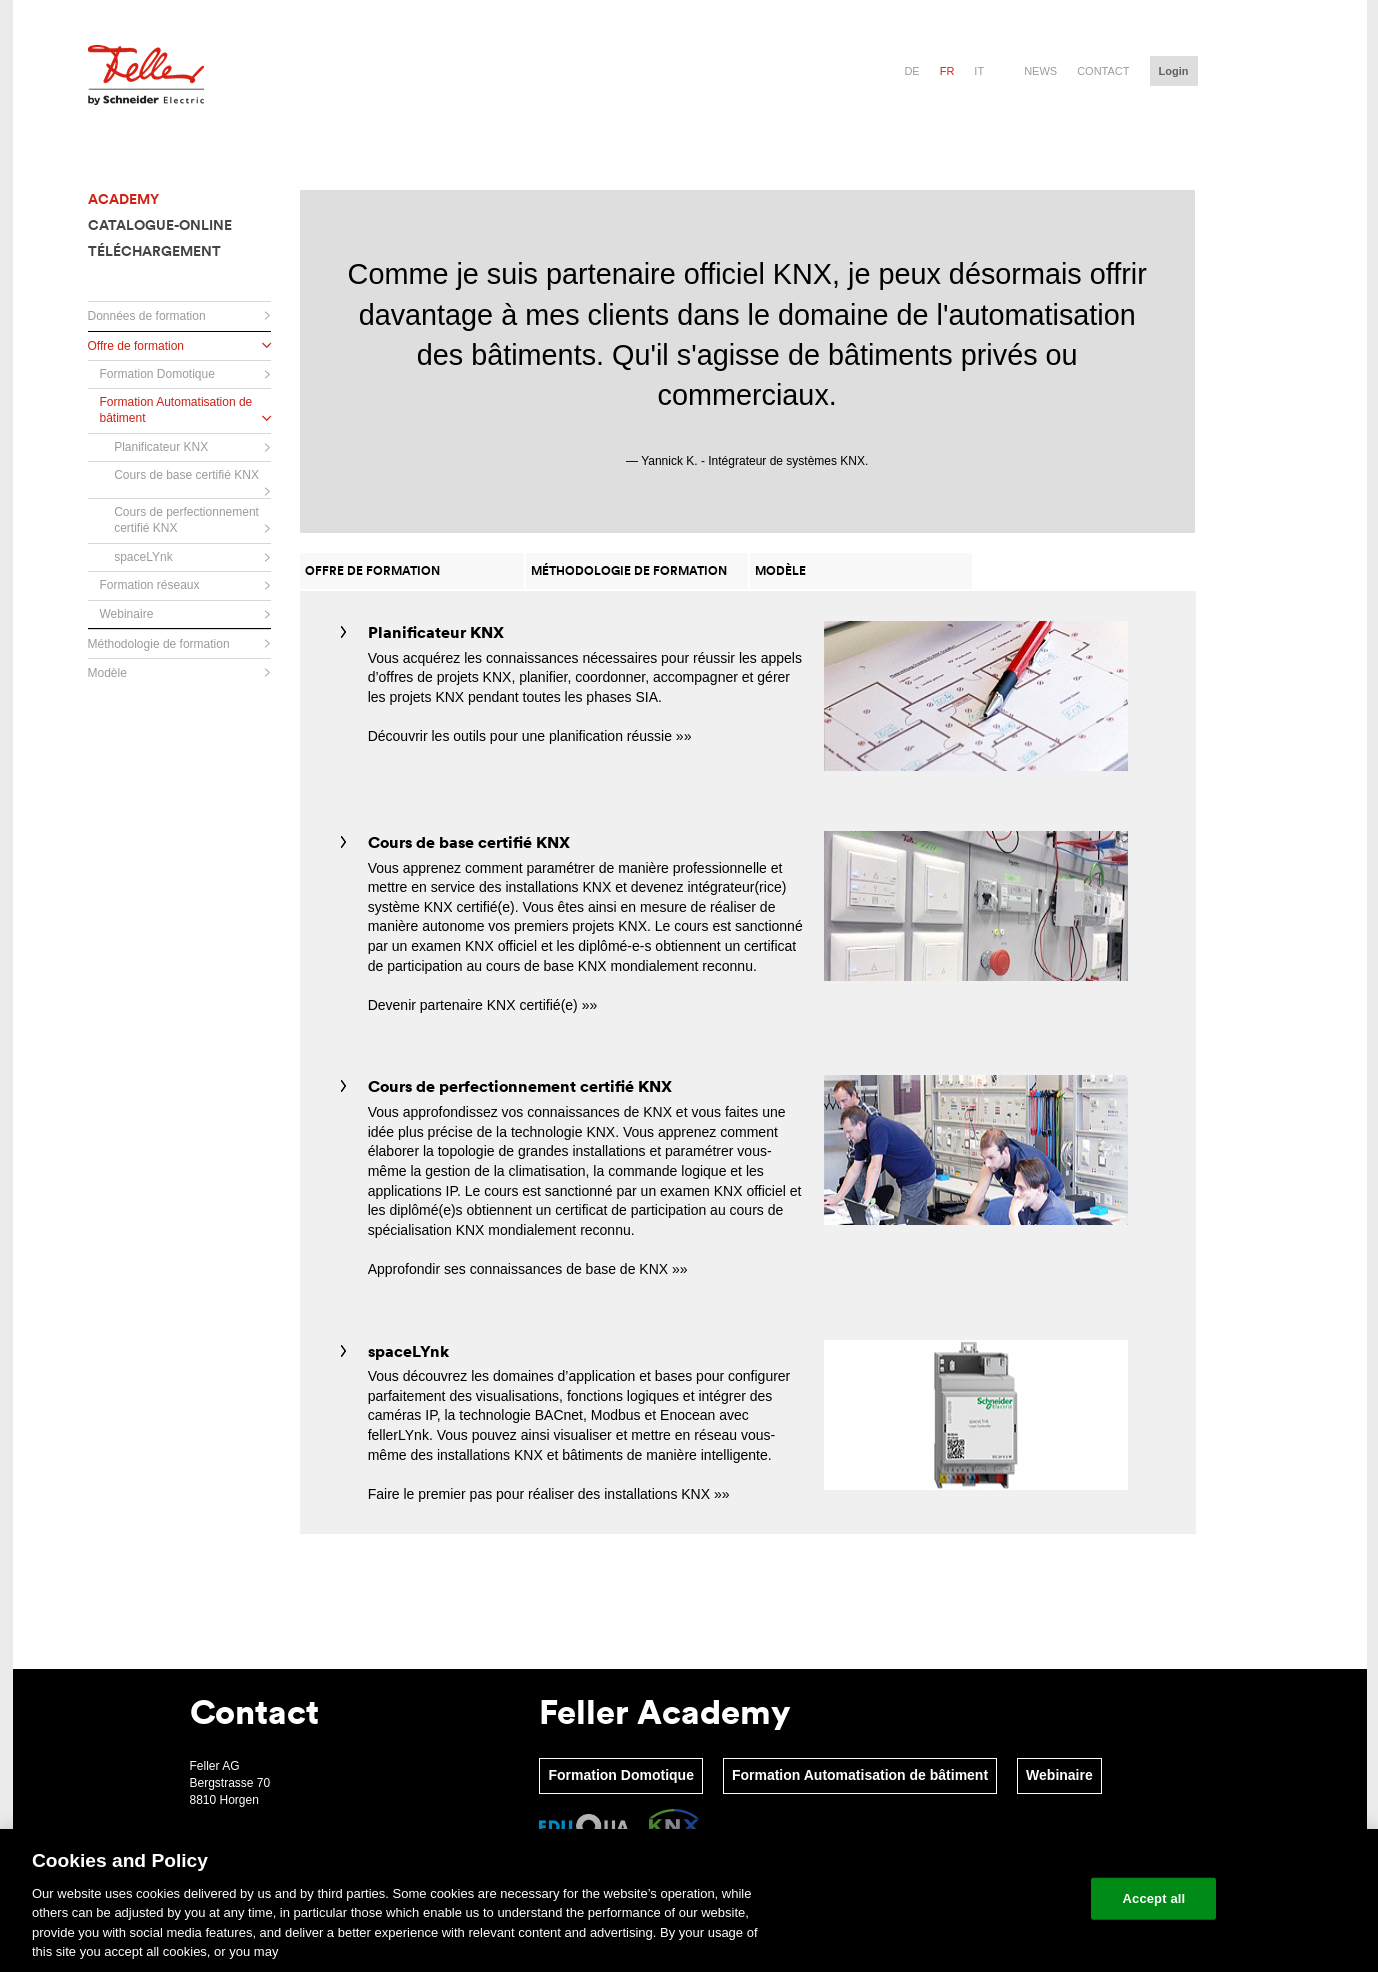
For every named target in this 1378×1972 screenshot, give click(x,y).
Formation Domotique (620, 1775)
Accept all (1154, 1898)
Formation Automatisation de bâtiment (860, 1775)
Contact (1103, 71)
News (1040, 71)
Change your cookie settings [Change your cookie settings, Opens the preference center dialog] (983, 1898)
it (979, 71)
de (911, 71)
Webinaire (1059, 1775)
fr (947, 71)
